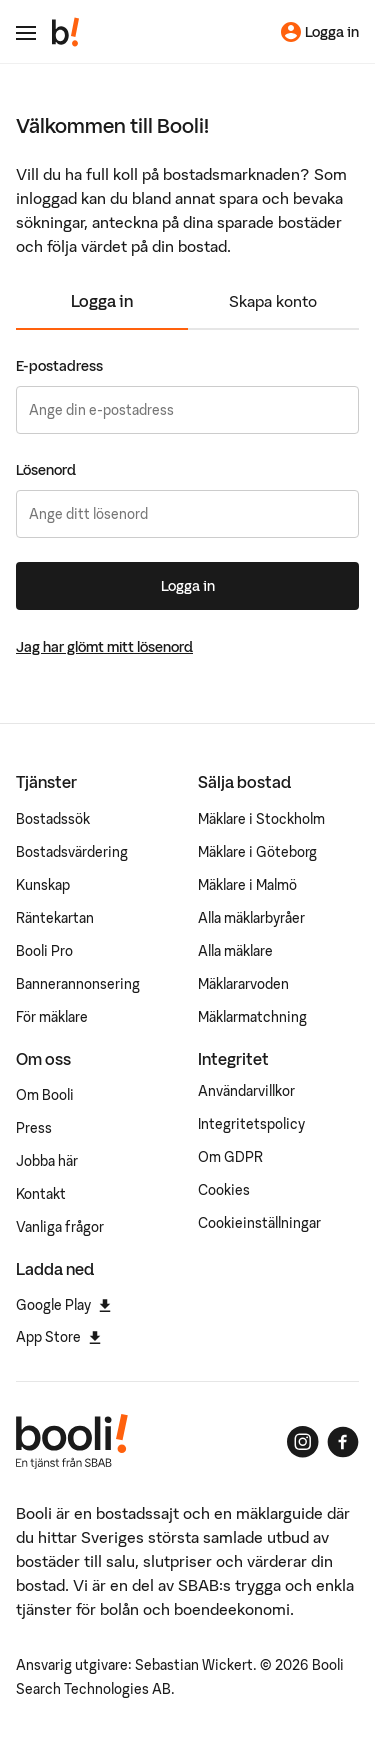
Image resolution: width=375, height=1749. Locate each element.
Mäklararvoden (243, 984)
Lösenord (46, 470)
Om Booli (45, 1095)
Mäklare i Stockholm (261, 819)
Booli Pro (44, 951)
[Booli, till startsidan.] (66, 32)
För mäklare (52, 1017)
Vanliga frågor (60, 1227)
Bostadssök (53, 819)
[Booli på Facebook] (343, 1442)
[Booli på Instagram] (303, 1442)
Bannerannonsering (78, 984)
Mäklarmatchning (252, 1017)
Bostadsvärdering (72, 852)
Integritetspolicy (251, 1124)
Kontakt (41, 1194)
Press (34, 1128)
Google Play (63, 1305)
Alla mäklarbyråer (251, 918)
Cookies (224, 1190)
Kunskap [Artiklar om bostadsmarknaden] (43, 885)
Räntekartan (55, 918)
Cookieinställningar (259, 1223)
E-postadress (59, 366)
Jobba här (47, 1161)
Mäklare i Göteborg (257, 852)
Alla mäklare (235, 951)
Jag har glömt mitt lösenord (104, 647)
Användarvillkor (246, 1091)
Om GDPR (230, 1157)
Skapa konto (273, 301)
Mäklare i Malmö (247, 885)
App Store (58, 1337)
